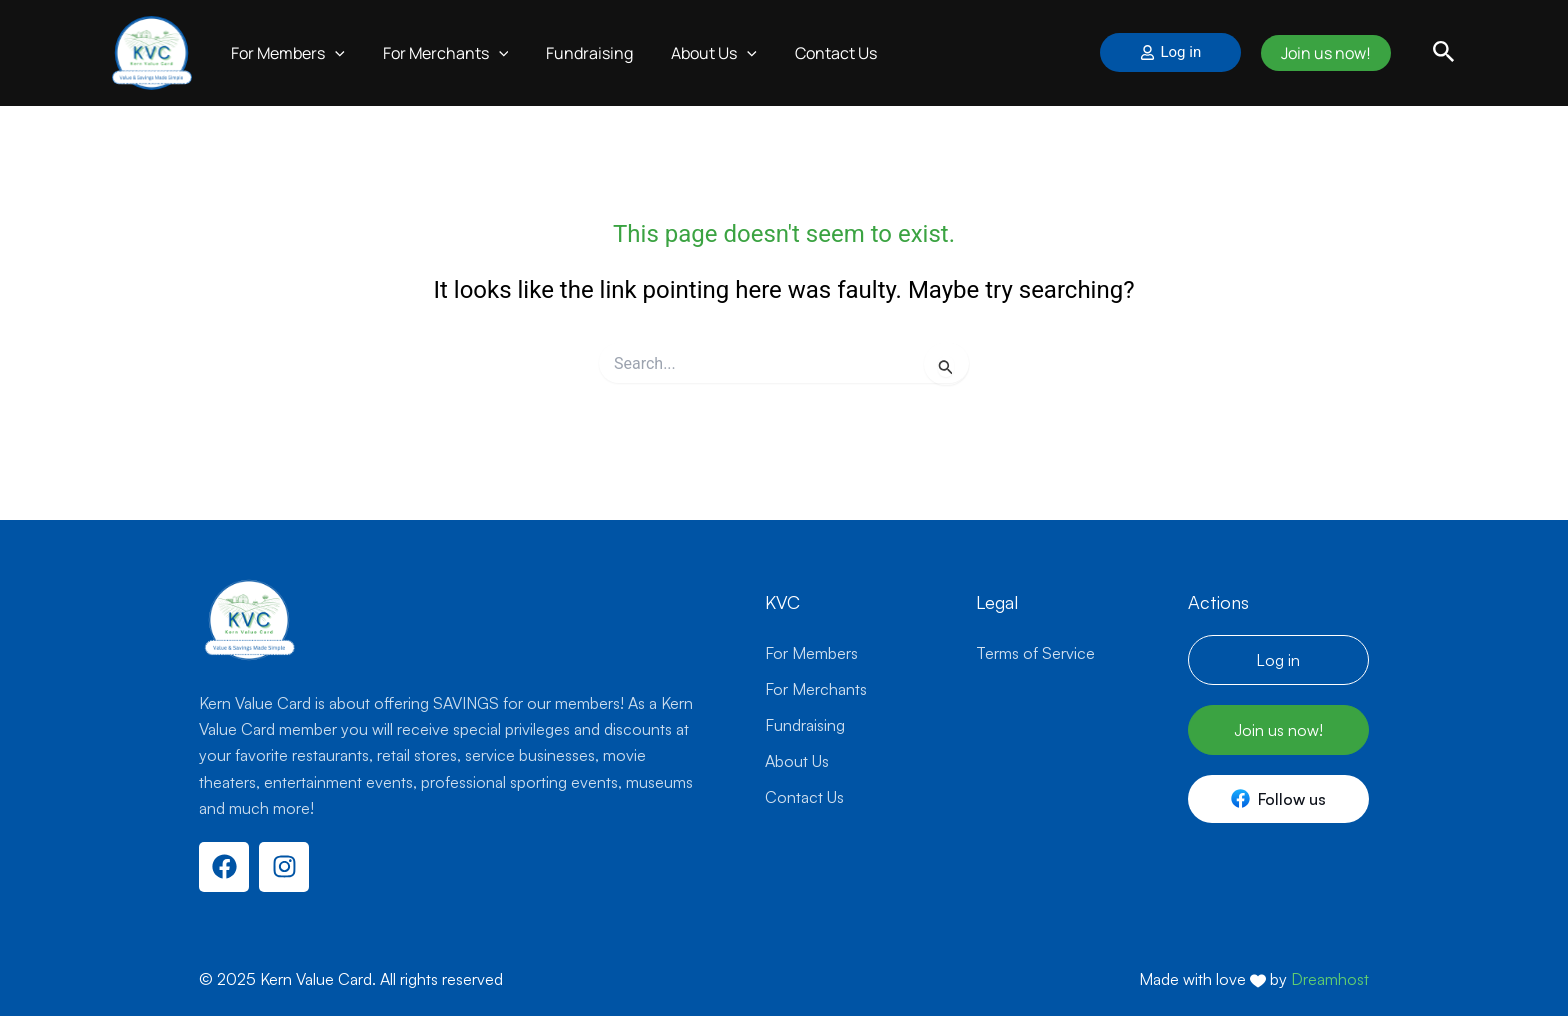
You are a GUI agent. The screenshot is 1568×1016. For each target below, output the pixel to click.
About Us (693, 53)
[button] (1444, 52)
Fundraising (574, 53)
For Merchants (437, 53)
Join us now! (1321, 53)
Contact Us (809, 53)
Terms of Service (1035, 653)
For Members (285, 53)
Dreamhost (1330, 979)
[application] (332, 53)
